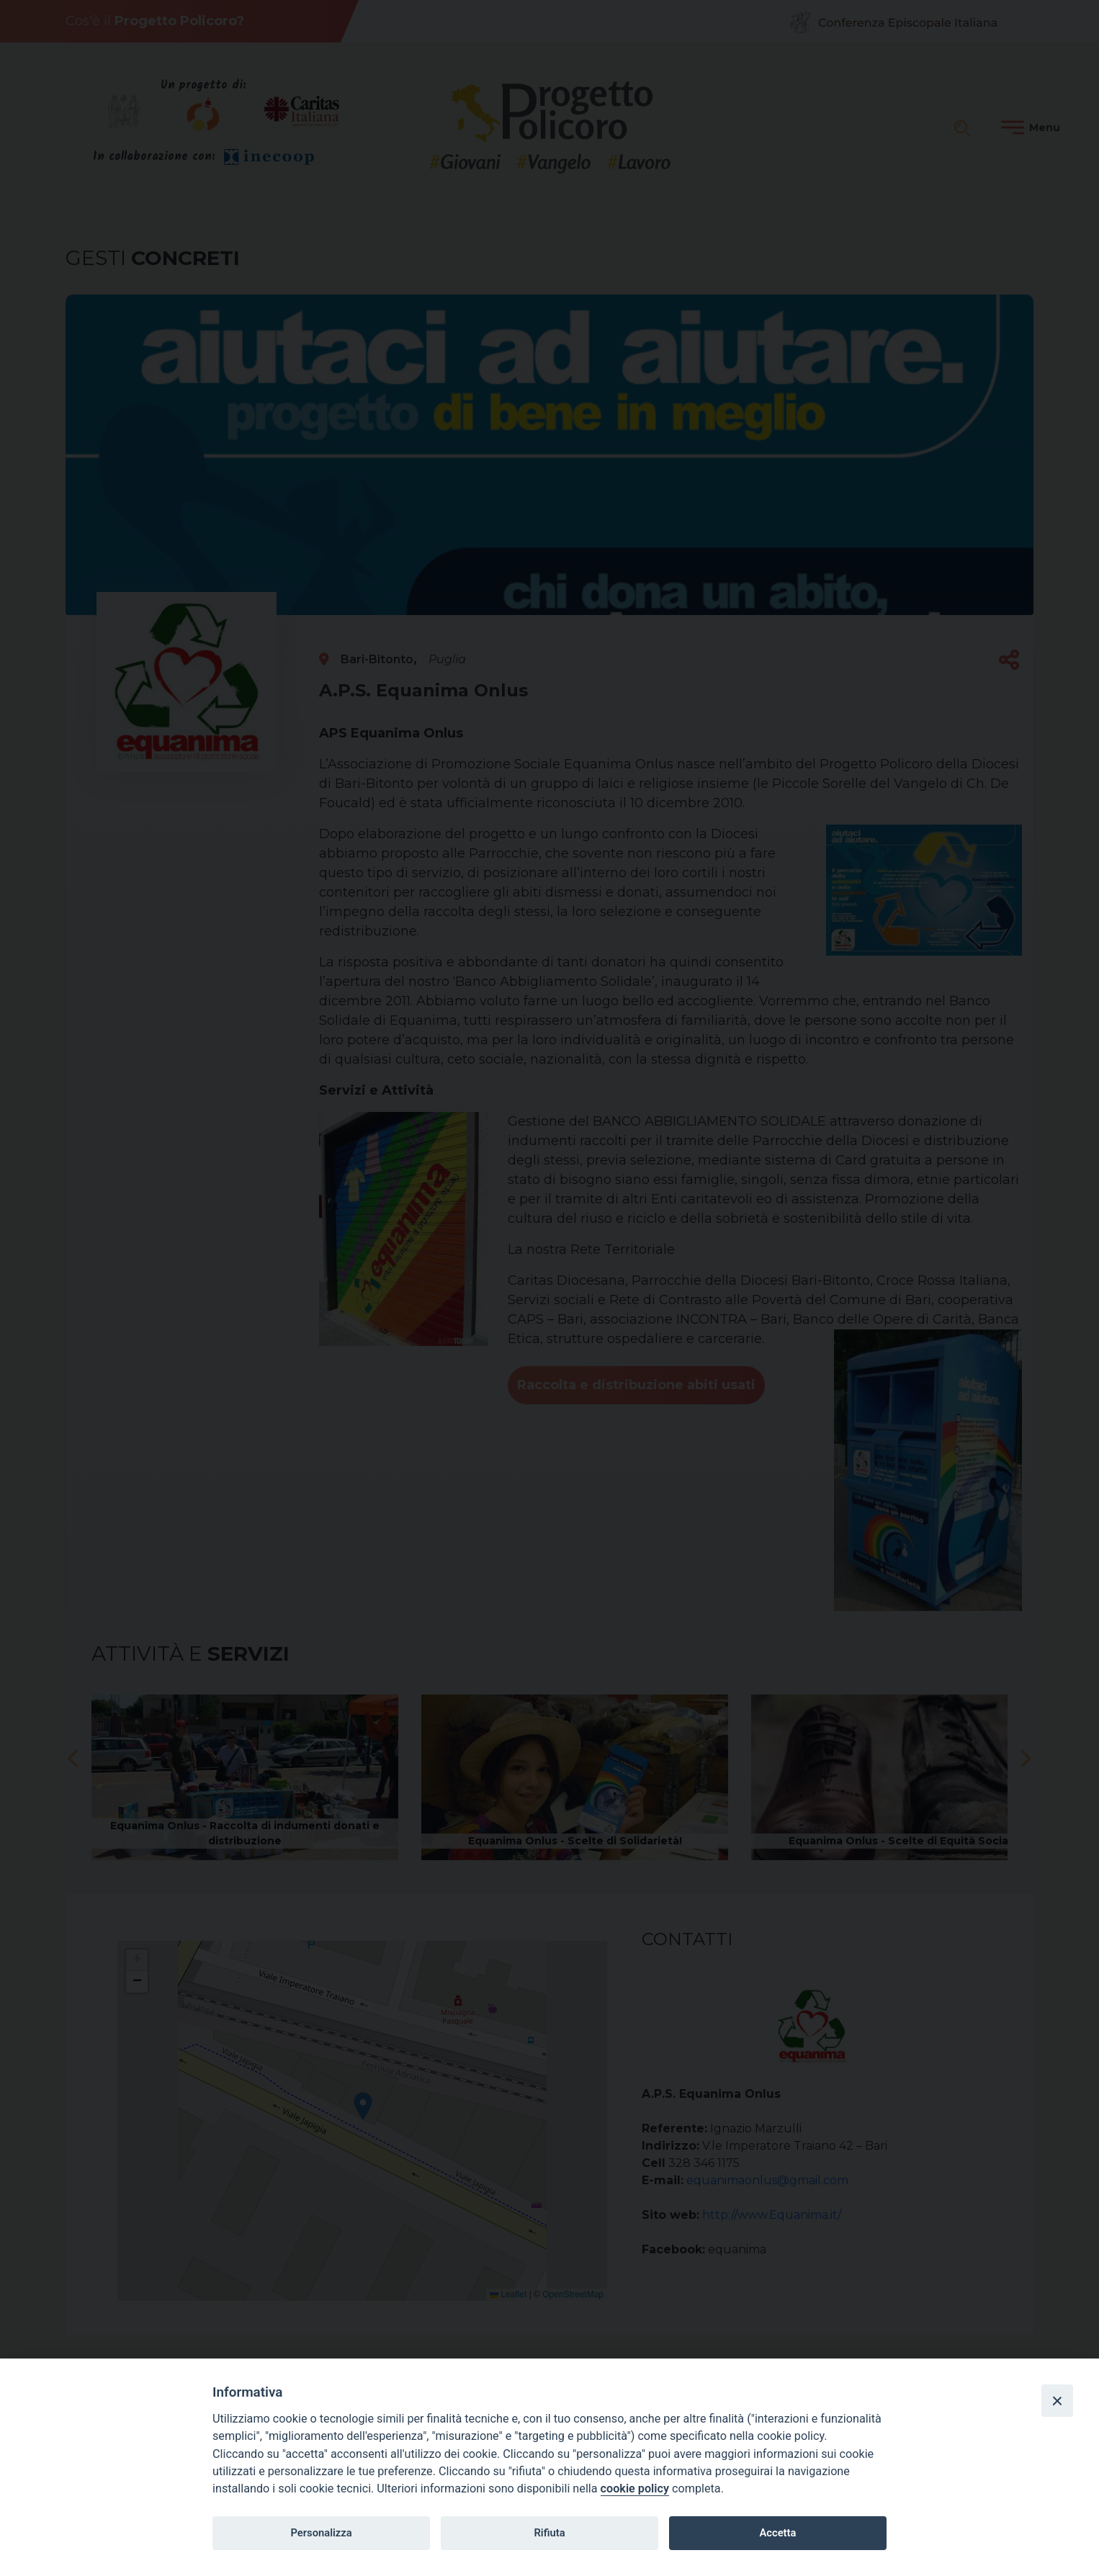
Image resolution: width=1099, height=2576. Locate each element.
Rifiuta (549, 2532)
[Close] (1057, 2400)
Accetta (777, 2532)
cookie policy (635, 2488)
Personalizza (320, 2532)
